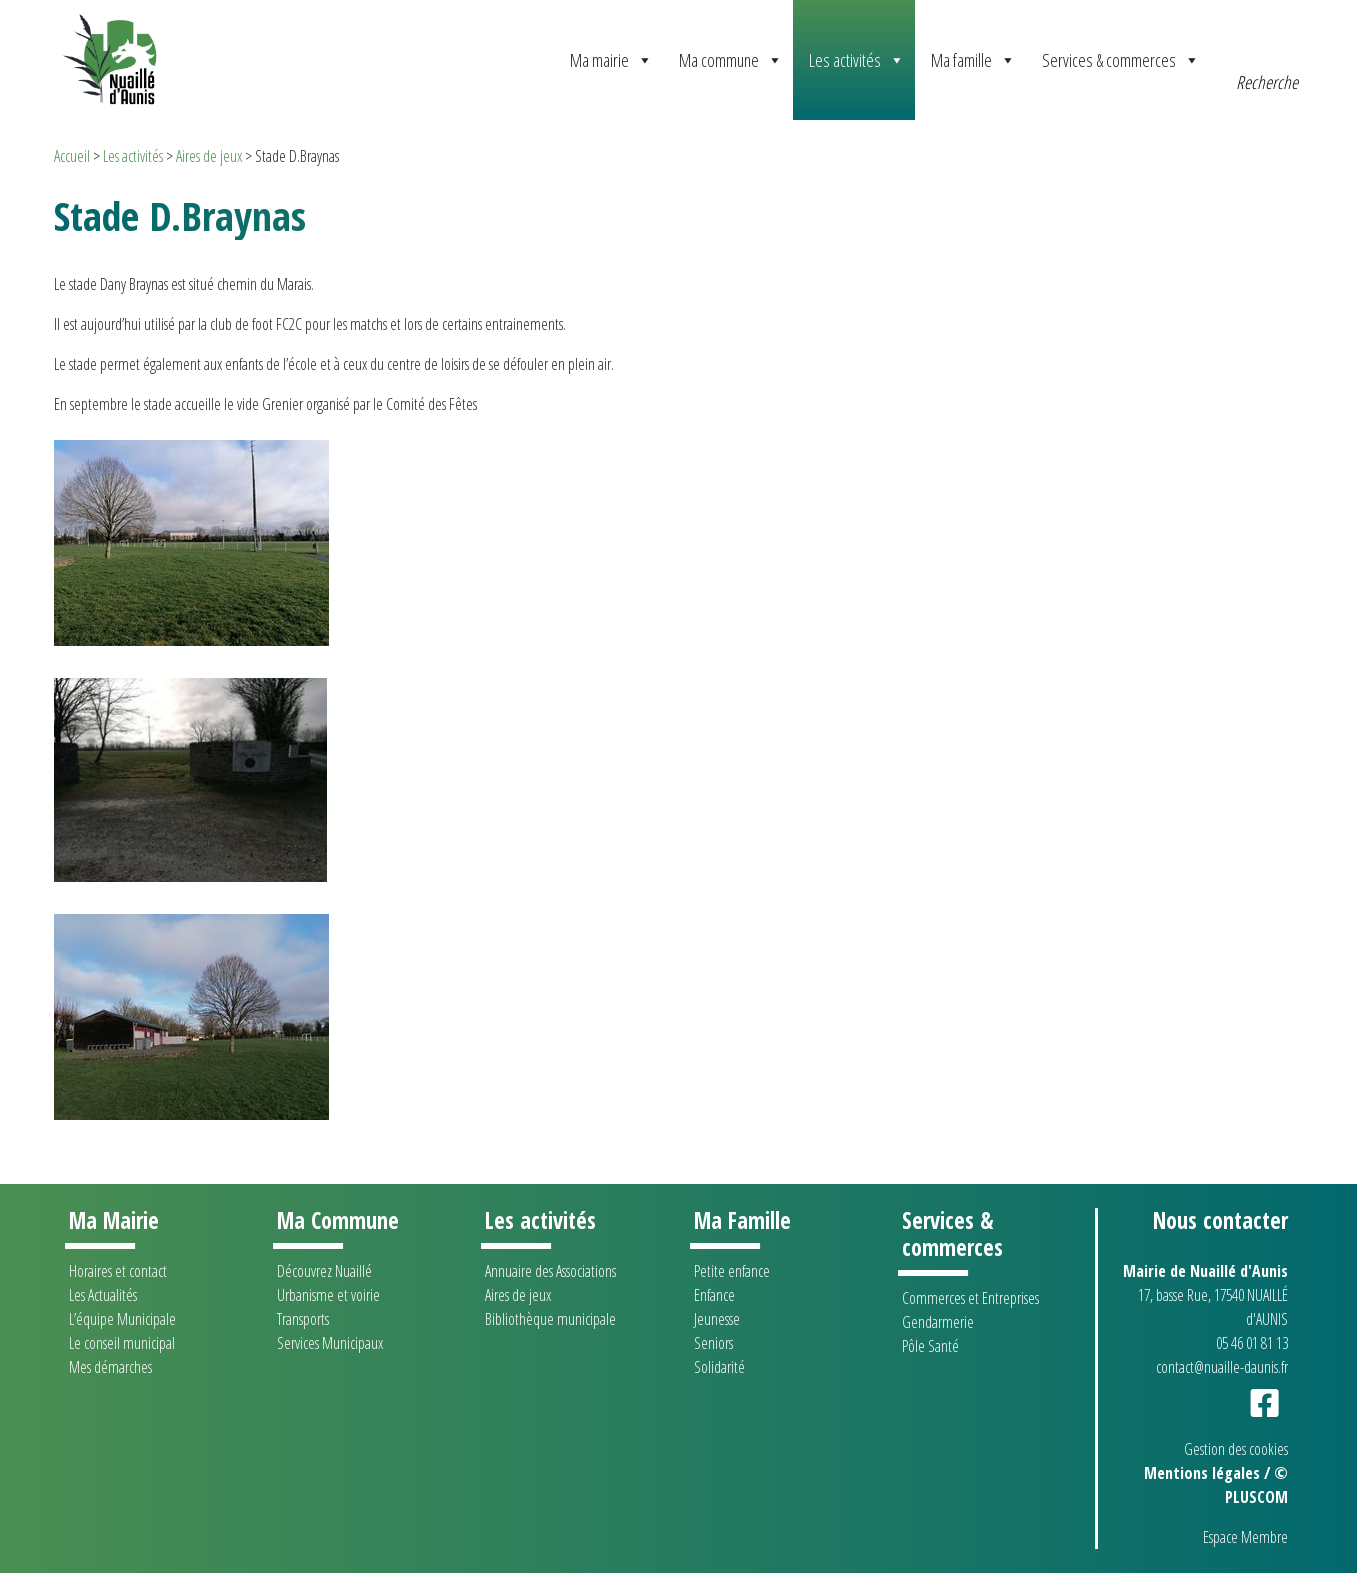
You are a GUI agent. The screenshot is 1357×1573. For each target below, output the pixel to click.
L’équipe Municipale (122, 1319)
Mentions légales (1202, 1473)
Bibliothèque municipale (550, 1319)
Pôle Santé (930, 1346)
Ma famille (973, 60)
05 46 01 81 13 (1252, 1343)
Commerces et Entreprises (970, 1298)
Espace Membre (1245, 1537)
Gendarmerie (938, 1322)
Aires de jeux (209, 156)
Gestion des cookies (1236, 1449)
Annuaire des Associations (550, 1271)
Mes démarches (110, 1367)
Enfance (714, 1295)
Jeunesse (717, 1319)
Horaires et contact (118, 1271)
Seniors (713, 1343)
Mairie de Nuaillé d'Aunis (1205, 1271)
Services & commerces (1121, 60)
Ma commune (731, 60)
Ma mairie (611, 60)
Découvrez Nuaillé (324, 1271)
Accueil (72, 156)
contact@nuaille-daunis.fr (1222, 1367)
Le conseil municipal (122, 1343)
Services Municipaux (330, 1343)
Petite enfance (732, 1271)
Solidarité (719, 1367)
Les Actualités (103, 1295)
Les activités (857, 60)
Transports (303, 1319)
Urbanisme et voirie (328, 1295)
